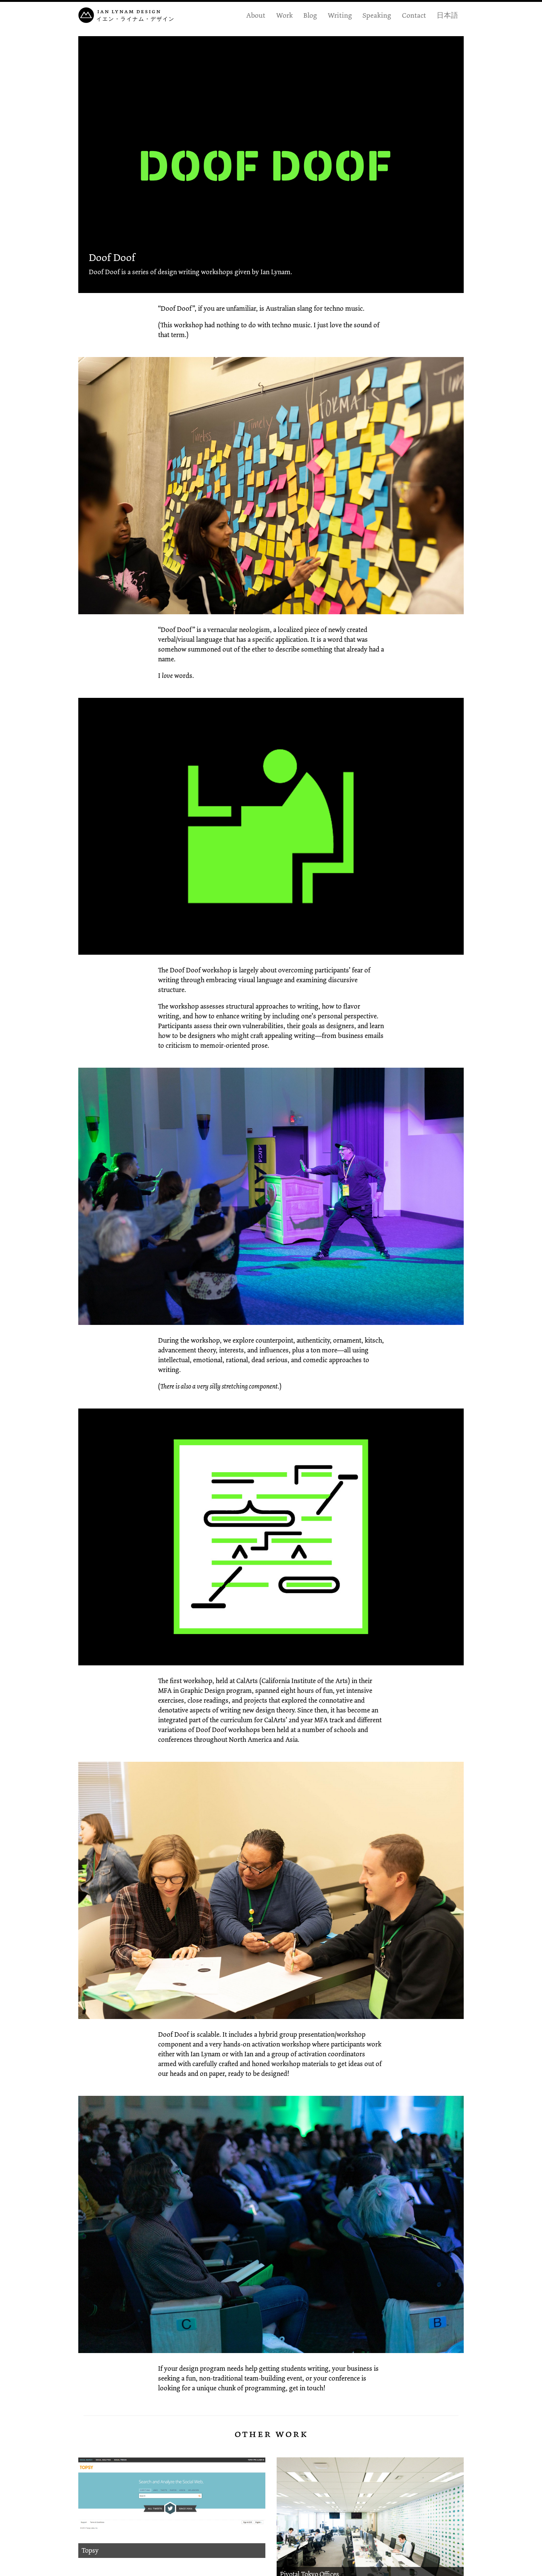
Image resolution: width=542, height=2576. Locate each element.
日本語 (447, 15)
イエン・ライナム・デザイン (135, 19)
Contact (414, 15)
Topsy (90, 2550)
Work (284, 15)
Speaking (376, 15)
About (255, 15)
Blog (310, 15)
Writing (340, 15)
